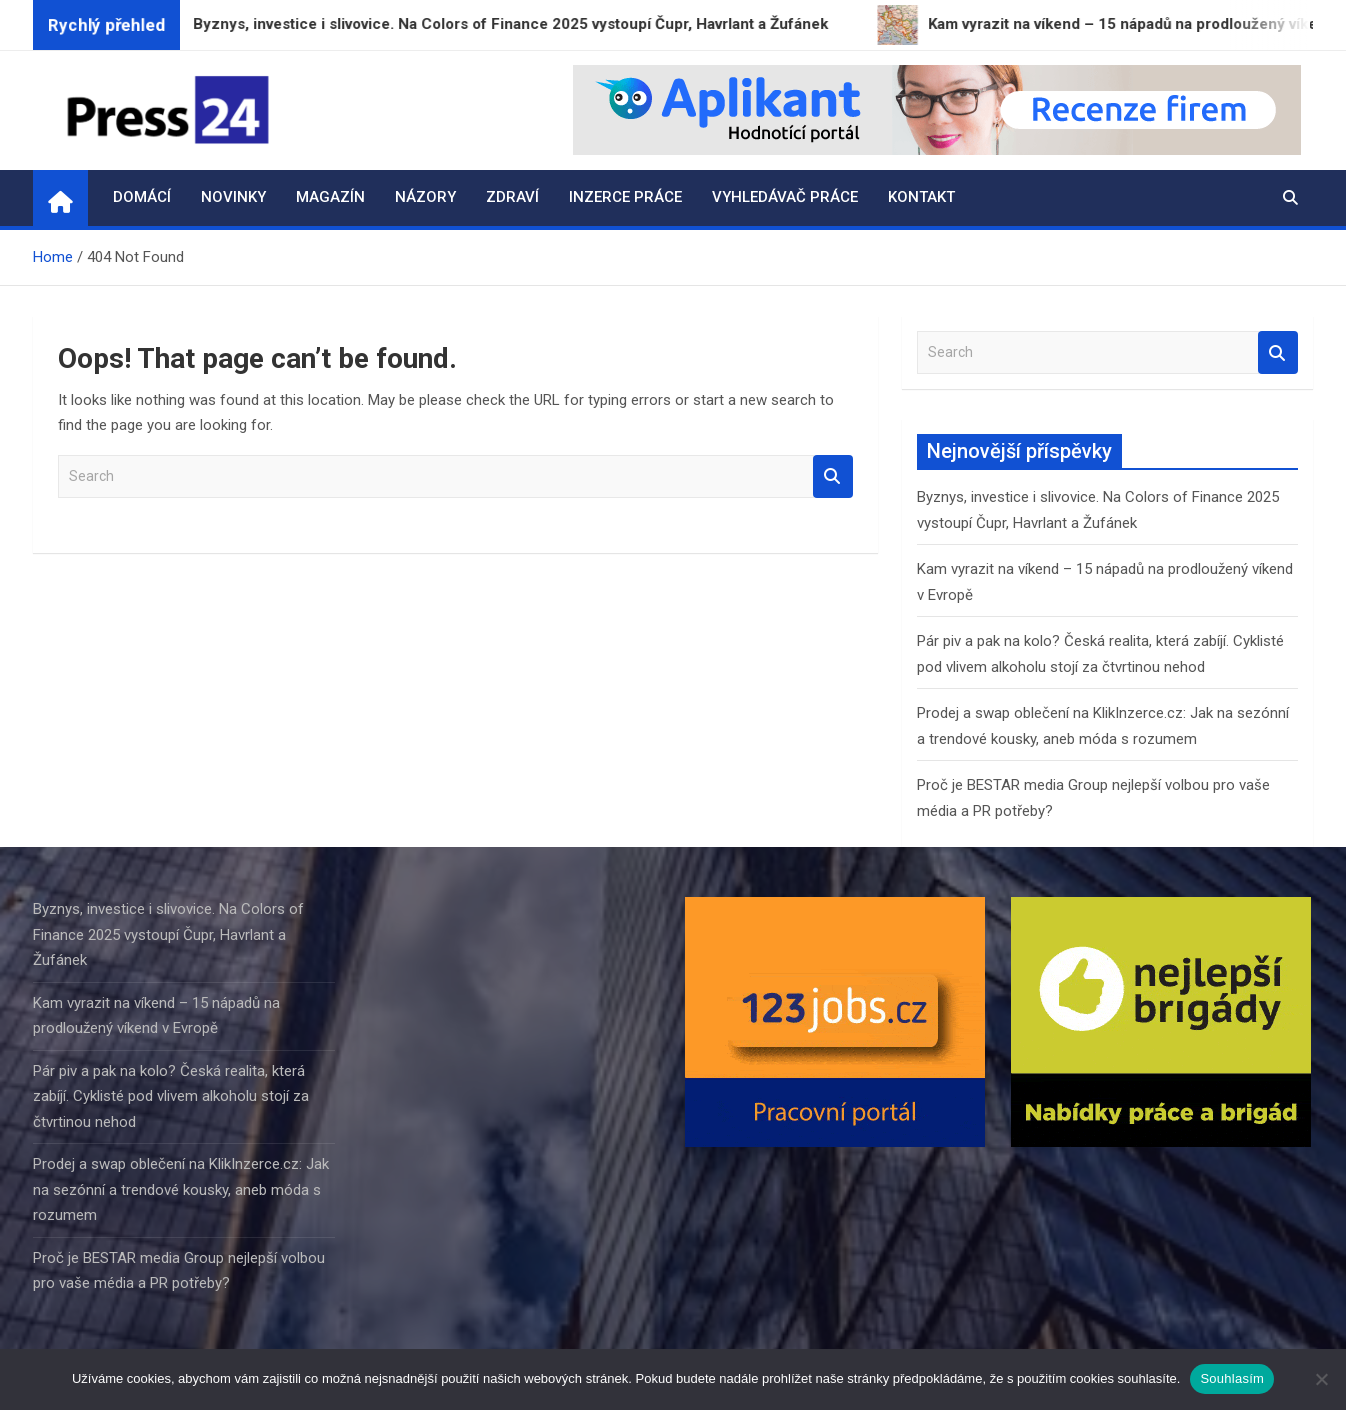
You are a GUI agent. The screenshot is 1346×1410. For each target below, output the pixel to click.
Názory (425, 197)
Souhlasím (1232, 1378)
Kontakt (921, 197)
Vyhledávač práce (785, 197)
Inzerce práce (625, 197)
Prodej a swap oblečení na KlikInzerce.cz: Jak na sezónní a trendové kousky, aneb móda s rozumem (181, 1189)
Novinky (233, 197)
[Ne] (1321, 1379)
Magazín (330, 197)
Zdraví (512, 197)
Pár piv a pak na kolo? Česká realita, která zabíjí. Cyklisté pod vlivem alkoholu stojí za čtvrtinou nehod (171, 1096)
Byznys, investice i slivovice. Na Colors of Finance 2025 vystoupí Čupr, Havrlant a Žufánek (168, 934)
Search (833, 476)
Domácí (142, 197)
